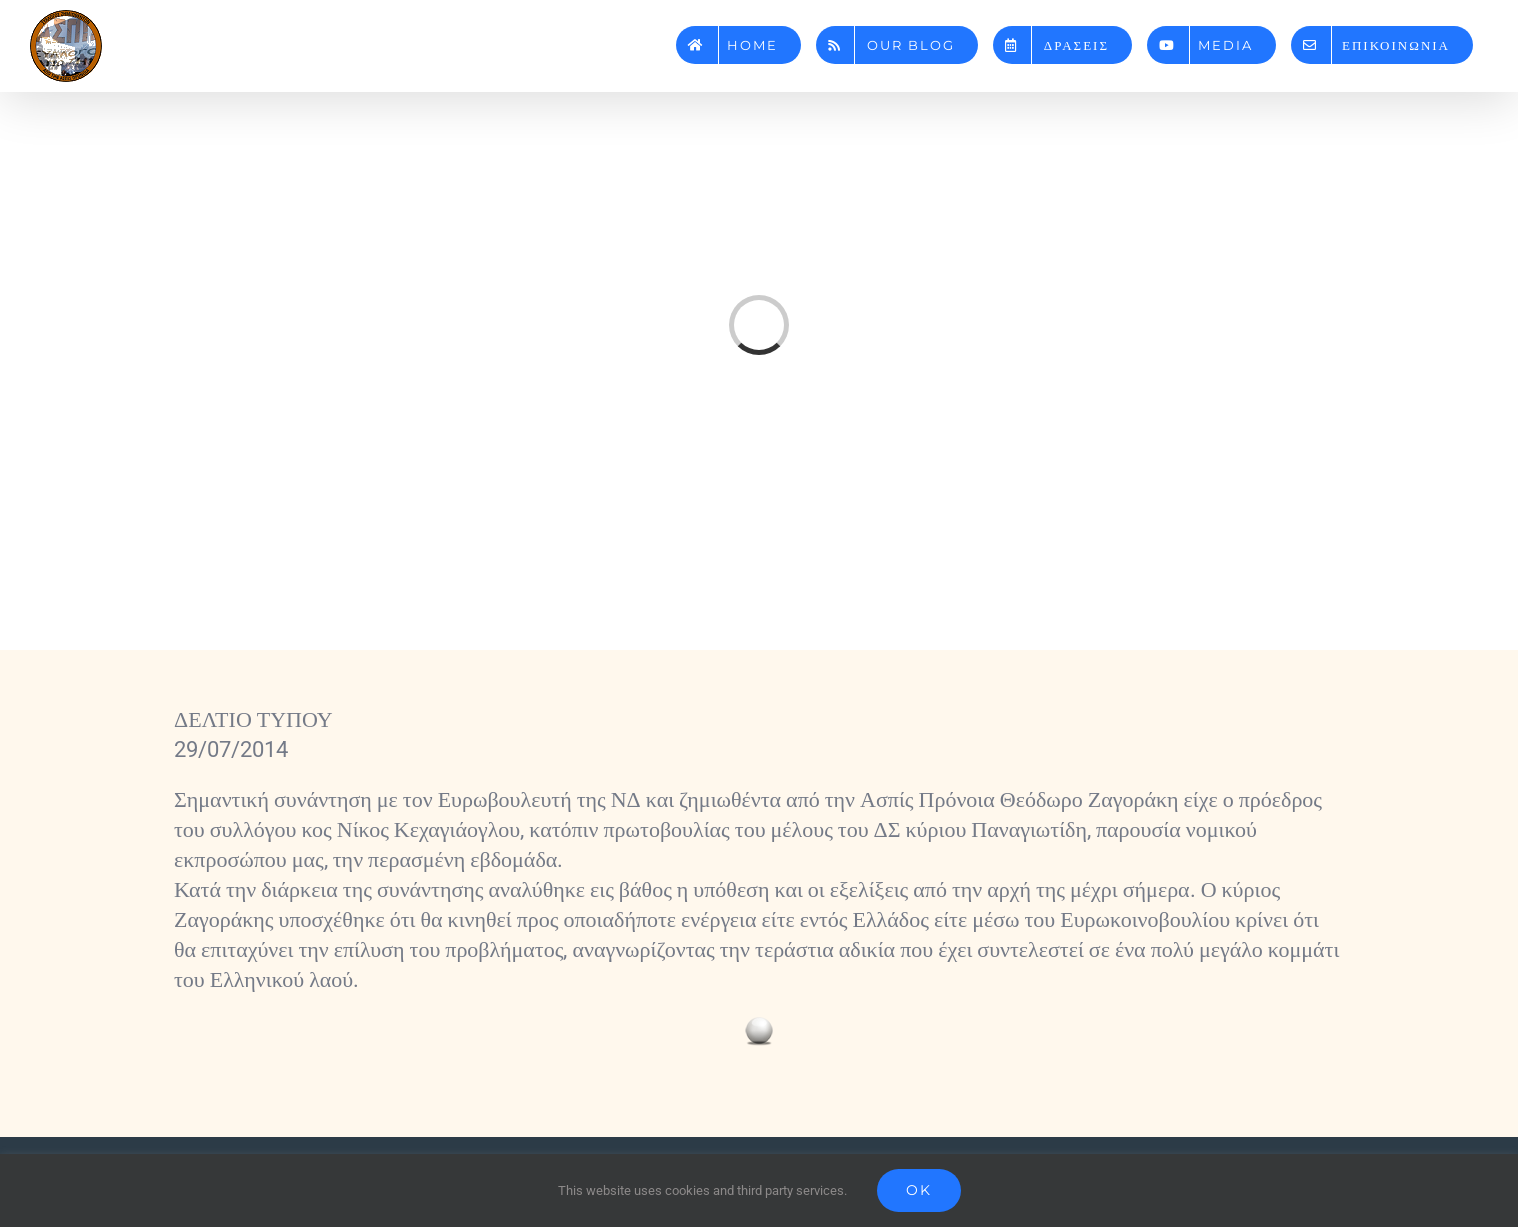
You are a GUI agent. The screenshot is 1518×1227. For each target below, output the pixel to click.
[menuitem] (738, 37)
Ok (919, 1190)
